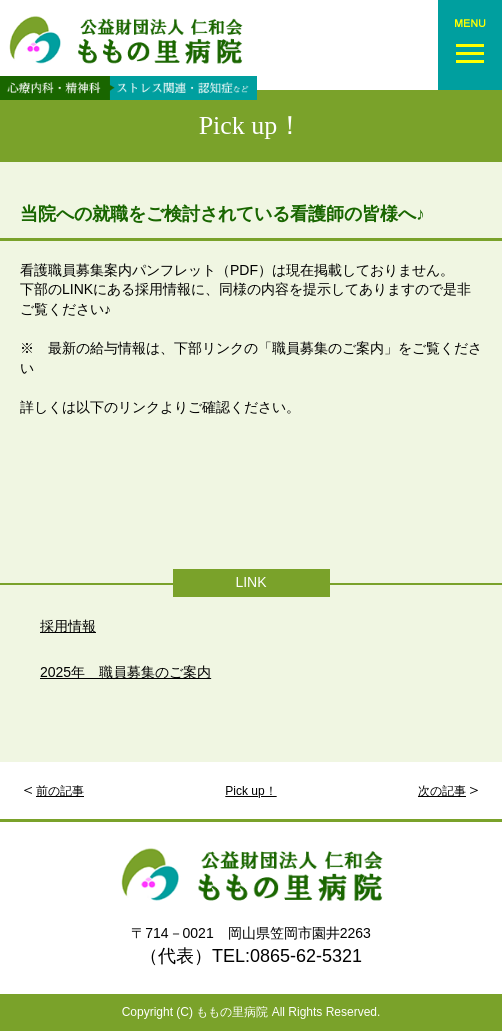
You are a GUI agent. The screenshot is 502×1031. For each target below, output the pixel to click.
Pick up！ (251, 125)
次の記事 (442, 791)
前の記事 (60, 791)
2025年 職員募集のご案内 (125, 672)
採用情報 (68, 626)
